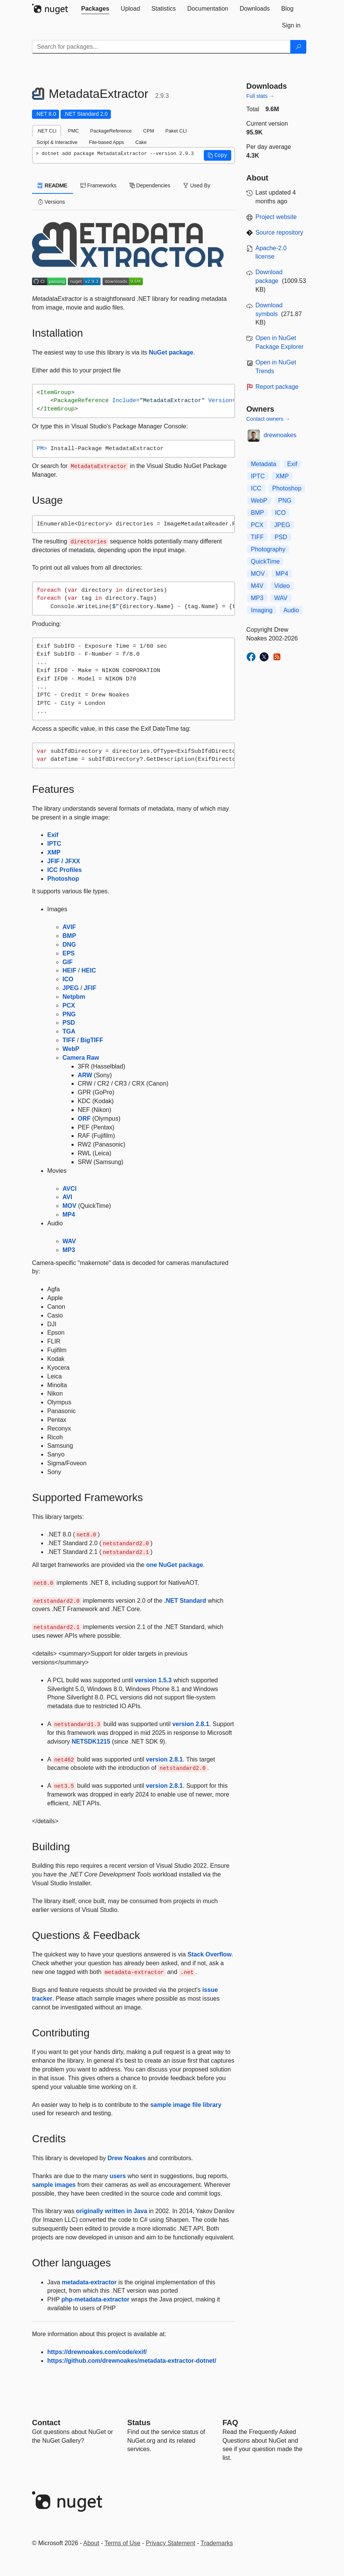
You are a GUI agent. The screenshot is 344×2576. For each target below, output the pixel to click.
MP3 (68, 1250)
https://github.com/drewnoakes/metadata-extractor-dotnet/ (131, 2360)
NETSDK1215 (91, 1741)
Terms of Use (122, 2543)
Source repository (279, 232)
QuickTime (265, 561)
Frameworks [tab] (98, 185)
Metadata (264, 464)
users (118, 2176)
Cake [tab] (141, 142)
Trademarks (217, 2543)
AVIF (69, 927)
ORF (84, 1118)
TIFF (68, 1040)
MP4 (68, 1214)
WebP (70, 1049)
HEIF (69, 970)
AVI (67, 1197)
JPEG (70, 988)
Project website (276, 217)
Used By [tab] (196, 185)
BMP (69, 936)
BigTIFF (91, 1040)
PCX (68, 1005)
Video (282, 586)
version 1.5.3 (153, 1680)
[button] (217, 155)
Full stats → (260, 96)
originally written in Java (111, 2211)
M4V (257, 586)
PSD (68, 1022)
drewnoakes (280, 435)
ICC (256, 488)
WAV (69, 1241)
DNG (69, 944)
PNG (69, 1014)
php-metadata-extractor (95, 2299)
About (91, 2543)
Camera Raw (80, 1057)
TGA (68, 1031)
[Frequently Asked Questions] (230, 2422)
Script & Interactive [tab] (57, 142)
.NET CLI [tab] (46, 131)
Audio (291, 610)
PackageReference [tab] (111, 131)
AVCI (69, 1188)
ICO (67, 979)
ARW (85, 1075)
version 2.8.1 (190, 1724)
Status (138, 2422)
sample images (54, 2185)
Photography (268, 549)
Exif (52, 835)
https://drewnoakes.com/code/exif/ (97, 2352)
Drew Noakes (126, 2158)
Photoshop (63, 878)
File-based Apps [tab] (106, 142)
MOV (69, 1206)
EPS (68, 953)
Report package (277, 386)
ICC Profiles (64, 870)
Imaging (262, 610)
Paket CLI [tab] (176, 131)
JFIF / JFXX (63, 861)
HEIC (89, 970)
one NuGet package (174, 1565)
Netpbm (73, 996)
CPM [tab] (148, 131)
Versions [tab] (51, 202)
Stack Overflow (209, 1954)
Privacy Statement (170, 2543)
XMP (54, 852)
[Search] (298, 47)
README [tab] (52, 185)
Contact (46, 2422)
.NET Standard (185, 1600)
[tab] (95, 8)
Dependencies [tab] (150, 185)
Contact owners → (268, 419)
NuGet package (171, 352)
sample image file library (185, 2105)
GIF (67, 962)
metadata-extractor (89, 2282)
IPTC (54, 843)
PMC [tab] (73, 131)
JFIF (90, 988)
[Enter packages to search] (161, 47)
